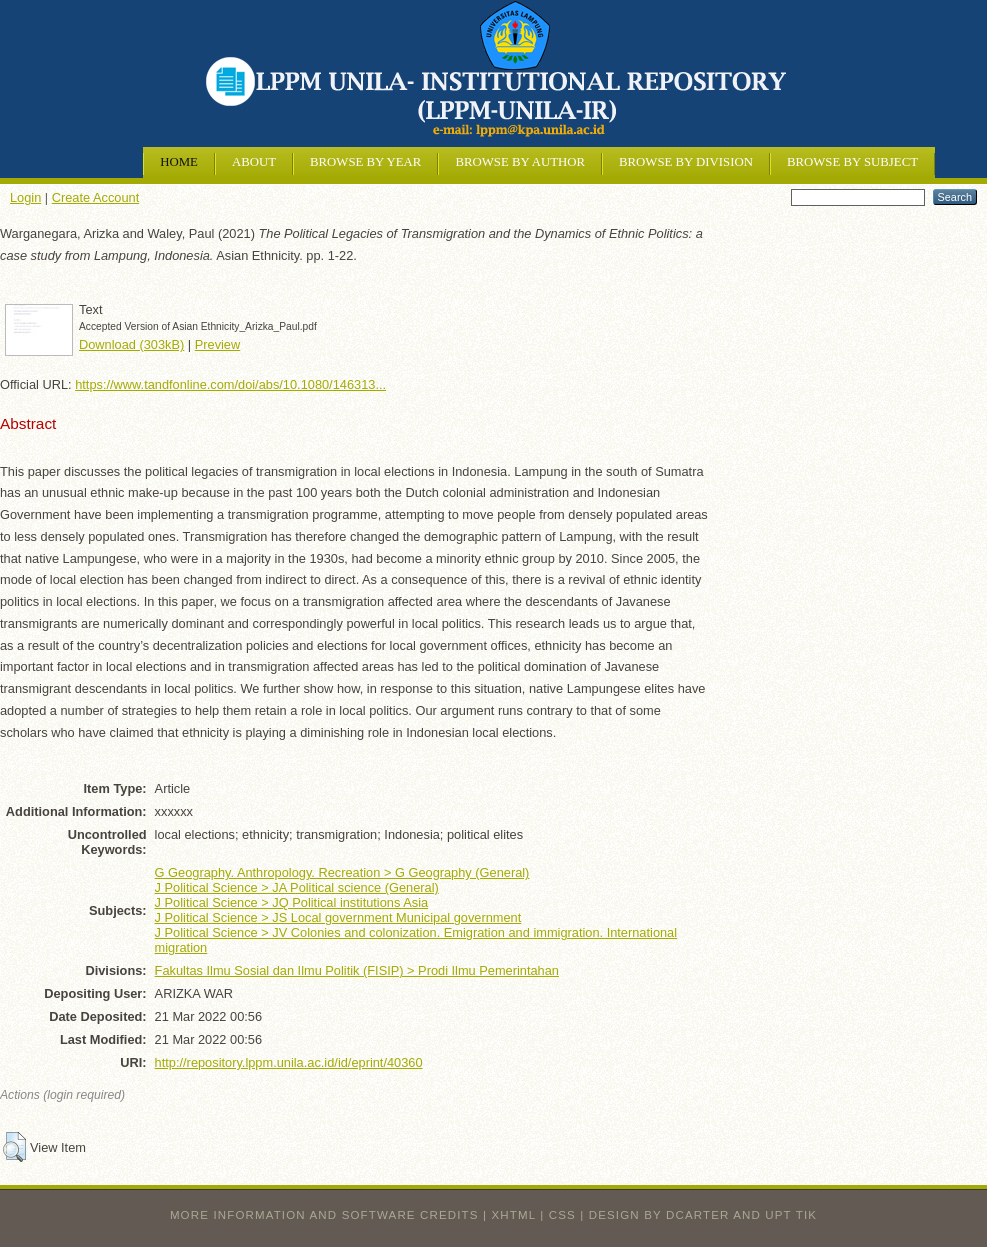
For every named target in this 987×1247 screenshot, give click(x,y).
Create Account (96, 197)
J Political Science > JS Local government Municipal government (338, 917)
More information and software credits (324, 1215)
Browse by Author (520, 162)
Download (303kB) (131, 344)
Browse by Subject (852, 162)
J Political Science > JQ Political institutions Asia (291, 902)
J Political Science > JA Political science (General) (297, 887)
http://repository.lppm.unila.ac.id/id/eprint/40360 (289, 1062)
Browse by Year (365, 162)
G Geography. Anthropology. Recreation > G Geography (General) (342, 872)
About (254, 162)
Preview (218, 344)
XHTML (514, 1215)
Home (179, 162)
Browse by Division (686, 162)
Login (25, 197)
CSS (562, 1215)
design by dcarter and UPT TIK (703, 1215)
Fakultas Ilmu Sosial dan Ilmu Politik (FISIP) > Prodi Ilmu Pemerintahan (357, 970)
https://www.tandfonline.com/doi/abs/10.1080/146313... (230, 384)
